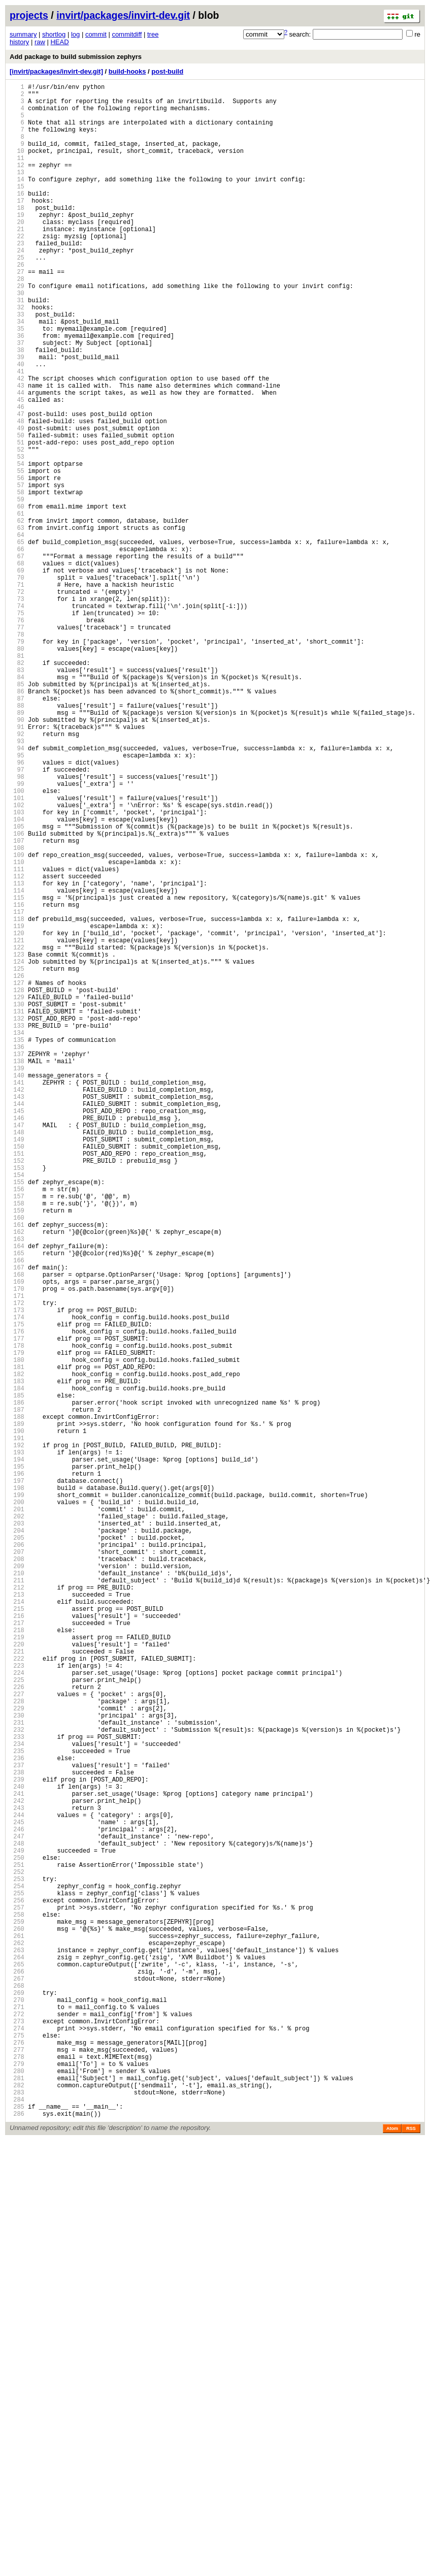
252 (17, 2255)
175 (17, 1590)
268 (17, 2394)
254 (17, 2273)
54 (17, 546)
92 (17, 874)
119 (17, 1107)
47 (17, 485)
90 (17, 856)
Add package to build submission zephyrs (76, 56)
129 (17, 1193)
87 (17, 830)
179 (17, 1625)
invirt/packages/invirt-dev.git (123, 15)
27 (17, 312)
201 (17, 1815)
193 (17, 1746)
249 (17, 2229)
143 (17, 1314)
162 (17, 1478)
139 (17, 1280)
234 (17, 2100)
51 (17, 520)
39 (17, 416)
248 (17, 2221)
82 (17, 787)
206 (17, 1858)
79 (17, 761)
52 (17, 528)
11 (17, 174)
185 (17, 1677)
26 (17, 304)
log (75, 34)
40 (17, 425)
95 (17, 900)
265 (17, 2368)
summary (23, 34)
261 (17, 2333)
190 (17, 1720)
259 (17, 2316)
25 (17, 295)
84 (17, 805)
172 (17, 1565)
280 (17, 2497)
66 (17, 649)
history (19, 42)
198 (17, 1789)
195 (17, 1763)
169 (17, 1539)
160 (17, 1461)
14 (17, 200)
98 (17, 925)
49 (17, 502)
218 (17, 1962)
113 (17, 1055)
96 (17, 908)
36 (17, 390)
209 (17, 1884)
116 (17, 1081)
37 (17, 399)
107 (17, 1003)
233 (17, 2091)
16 (17, 217)
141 (17, 1297)
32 (17, 356)
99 (17, 934)
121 (17, 1124)
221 (17, 1988)
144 (17, 1323)
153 (17, 1400)
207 (17, 1867)
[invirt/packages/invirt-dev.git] (56, 71)
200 (17, 1806)
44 (17, 459)
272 (17, 2428)
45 (17, 468)
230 (17, 2065)
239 (17, 2143)
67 (17, 658)
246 (17, 2204)
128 (17, 1185)
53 (17, 537)
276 (17, 2463)
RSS (411, 2564)
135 (17, 1245)
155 (17, 1418)
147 (17, 1349)
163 (17, 1487)
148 (17, 1357)
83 (17, 796)
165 (17, 1504)
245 (17, 2195)
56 (17, 563)
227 (17, 2040)
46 (17, 476)
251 (17, 2247)
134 (17, 1236)
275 (17, 2454)
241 (17, 2160)
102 (17, 960)
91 (17, 865)
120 (17, 1115)
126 (17, 1167)
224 (17, 2014)
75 (17, 727)
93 (17, 882)
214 (17, 1927)
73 (17, 710)
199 (17, 1798)
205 (17, 1850)
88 (17, 839)
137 (17, 1262)
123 (17, 1141)
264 (17, 2359)
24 (17, 286)
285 (17, 2540)
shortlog (53, 34)
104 (17, 977)
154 (17, 1409)
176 (17, 1599)
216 (17, 1945)
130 (17, 1202)
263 (17, 2350)
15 (17, 209)
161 (17, 1470)
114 (17, 1064)
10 (17, 166)
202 (17, 1824)
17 (17, 226)
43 (17, 451)
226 (17, 2031)
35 (17, 381)
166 (17, 1513)
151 (17, 1383)
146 (17, 1340)
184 (17, 1668)
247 (17, 2212)
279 (17, 2489)
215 (17, 1936)
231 (17, 2074)
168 (17, 1530)
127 (17, 1176)
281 (17, 2506)
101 (17, 951)
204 (17, 1841)
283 (17, 2523)
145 (17, 1331)
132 (17, 1219)
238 (17, 2134)
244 (17, 2186)
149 (17, 1366)
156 (17, 1426)
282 (17, 2514)
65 (17, 641)
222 (17, 1996)
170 (17, 1547)
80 (17, 770)
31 (17, 347)
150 (17, 1375)
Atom (392, 2564)
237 (17, 2126)
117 (17, 1090)
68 (17, 666)
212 (17, 1910)
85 (17, 813)
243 (17, 2178)
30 (17, 338)
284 (17, 2532)
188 (17, 1703)
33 (17, 364)
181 (17, 1642)
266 (17, 2376)
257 (17, 2299)
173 (17, 1573)
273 (17, 2437)
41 (17, 433)
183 (17, 1660)
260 (17, 2324)
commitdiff (127, 34)
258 (17, 2307)
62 (17, 615)
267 (17, 2385)
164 (17, 1495)
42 (17, 442)
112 (17, 1046)
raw (40, 42)
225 (17, 2022)
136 (17, 1254)
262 (17, 2342)
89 (17, 848)
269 (17, 2402)
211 (17, 1901)
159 (17, 1452)
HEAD (59, 42)
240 (17, 2152)
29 (17, 330)
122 (17, 1133)
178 (17, 1616)
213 (17, 1919)
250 (17, 2238)
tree (152, 34)
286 (17, 2549)
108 (17, 1012)
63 (17, 623)
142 (17, 1305)
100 (17, 943)
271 (17, 2419)
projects (29, 15)
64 (17, 632)
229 (17, 2057)
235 (17, 2109)
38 (17, 407)
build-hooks (127, 71)
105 (17, 986)
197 (17, 1780)
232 (17, 2083)
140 (17, 1288)
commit (96, 34)
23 (17, 278)
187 (17, 1694)
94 (17, 891)
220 (17, 1979)
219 (17, 1970)
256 (17, 2290)
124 (17, 1150)
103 (17, 969)
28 (17, 321)
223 (17, 2005)
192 (17, 1737)
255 (17, 2281)
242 (17, 2169)
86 (17, 822)
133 (17, 1228)
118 (17, 1098)
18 (17, 235)
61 (17, 606)
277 (17, 2471)
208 (17, 1875)
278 (17, 2480)
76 (17, 736)
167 (17, 1521)
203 (17, 1832)
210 (17, 1893)
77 (17, 744)
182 (17, 1651)
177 (17, 1608)
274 (17, 2445)
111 (17, 1038)
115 (17, 1072)
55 (17, 554)
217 (17, 1953)
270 (17, 2411)
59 (17, 589)
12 (17, 183)
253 (17, 2264)
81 (17, 779)
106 (17, 995)
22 (17, 269)
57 (17, 571)
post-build (167, 71)
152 (17, 1392)
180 (17, 1634)
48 (17, 494)
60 (17, 597)
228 (17, 2048)
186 (17, 1685)
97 (17, 917)
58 (17, 580)
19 (17, 243)
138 (17, 1271)
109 (17, 1020)
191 (17, 1729)
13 (17, 191)
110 (17, 1029)
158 (17, 1444)
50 (17, 511)
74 (17, 718)
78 (17, 753)
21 (17, 261)
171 (17, 1556)
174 (17, 1582)
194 (17, 1755)
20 (17, 252)
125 (17, 1159)
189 (17, 1711)
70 (17, 684)
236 (17, 2117)
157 (17, 1435)
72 (17, 701)
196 (17, 1772)
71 (17, 692)
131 (17, 1210)
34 (17, 373)
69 (17, 675)
